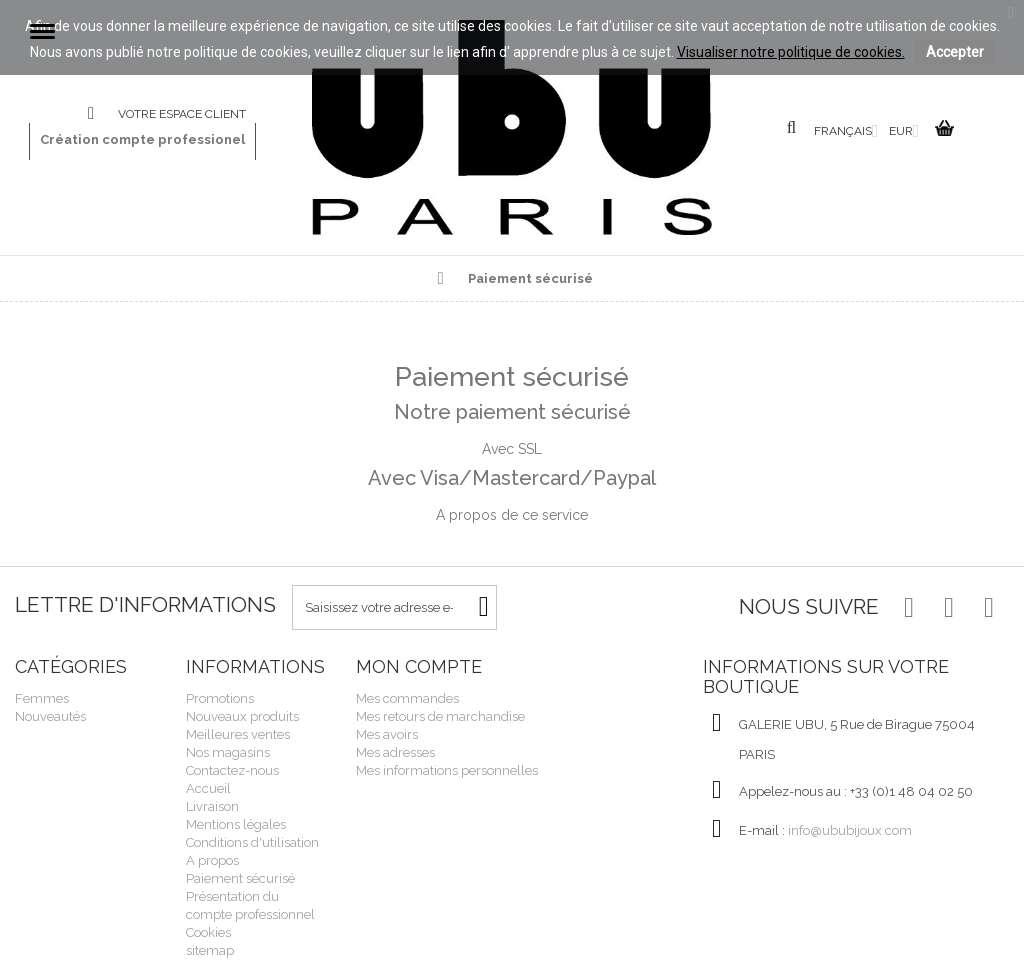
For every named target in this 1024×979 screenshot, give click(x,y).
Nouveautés (50, 716)
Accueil (208, 788)
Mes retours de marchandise (440, 716)
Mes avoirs (387, 734)
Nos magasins (228, 752)
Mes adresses (395, 752)
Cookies (208, 932)
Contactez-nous (103, 114)
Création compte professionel (142, 139)
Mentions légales (236, 824)
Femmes (42, 698)
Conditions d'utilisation (252, 842)
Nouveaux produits (242, 716)
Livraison (212, 806)
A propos (212, 860)
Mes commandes (407, 698)
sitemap (210, 950)
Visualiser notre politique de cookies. (791, 52)
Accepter (955, 52)
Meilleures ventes (238, 734)
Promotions (220, 698)
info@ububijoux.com (850, 830)
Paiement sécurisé (240, 878)
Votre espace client (182, 114)
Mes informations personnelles (447, 770)
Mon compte (419, 666)
